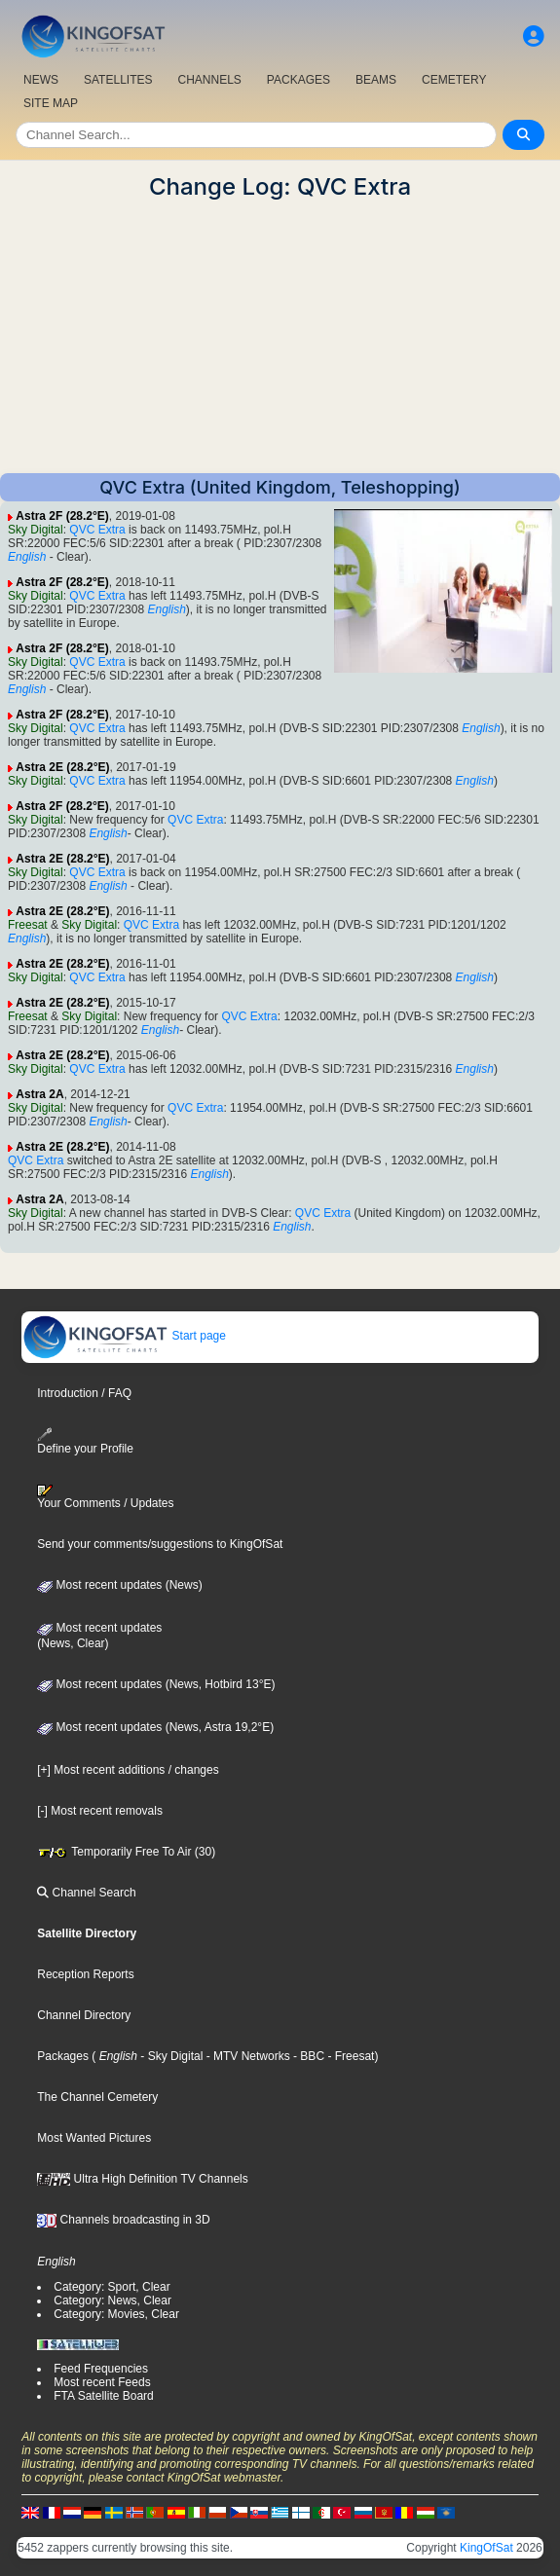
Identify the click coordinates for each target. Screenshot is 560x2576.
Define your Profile (85, 1441)
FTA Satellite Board (104, 2396)
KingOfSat (486, 2548)
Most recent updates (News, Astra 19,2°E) (155, 1727)
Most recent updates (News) (119, 1585)
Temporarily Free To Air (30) (126, 1851)
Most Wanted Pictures (94, 2138)
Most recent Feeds (102, 2382)
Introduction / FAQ (84, 1393)
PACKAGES (298, 80)
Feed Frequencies (101, 2368)
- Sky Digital (170, 2056)
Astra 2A (39, 1094)
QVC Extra (97, 529)
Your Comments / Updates (105, 1497)
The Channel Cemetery (97, 2097)
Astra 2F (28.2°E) (62, 516)
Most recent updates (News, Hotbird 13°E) (156, 1684)
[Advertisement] (280, 337)
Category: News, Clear (112, 2300)
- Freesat (349, 2056)
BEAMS (375, 80)
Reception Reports (85, 1974)
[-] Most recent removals (100, 1811)
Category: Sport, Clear (111, 2287)
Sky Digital (35, 529)
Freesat (28, 925)
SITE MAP (50, 103)
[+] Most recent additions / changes (127, 1770)
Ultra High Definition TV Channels (142, 2179)
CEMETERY (454, 80)
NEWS (40, 80)
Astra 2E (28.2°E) (62, 767)
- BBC (307, 2056)
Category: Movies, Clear (116, 2314)
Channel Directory (84, 2015)
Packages (63, 2056)
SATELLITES (118, 80)
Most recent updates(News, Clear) (99, 1635)
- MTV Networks (246, 2056)
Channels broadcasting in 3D (123, 2219)
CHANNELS (209, 80)
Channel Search (86, 1892)
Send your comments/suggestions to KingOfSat (159, 1544)
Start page (124, 1336)
